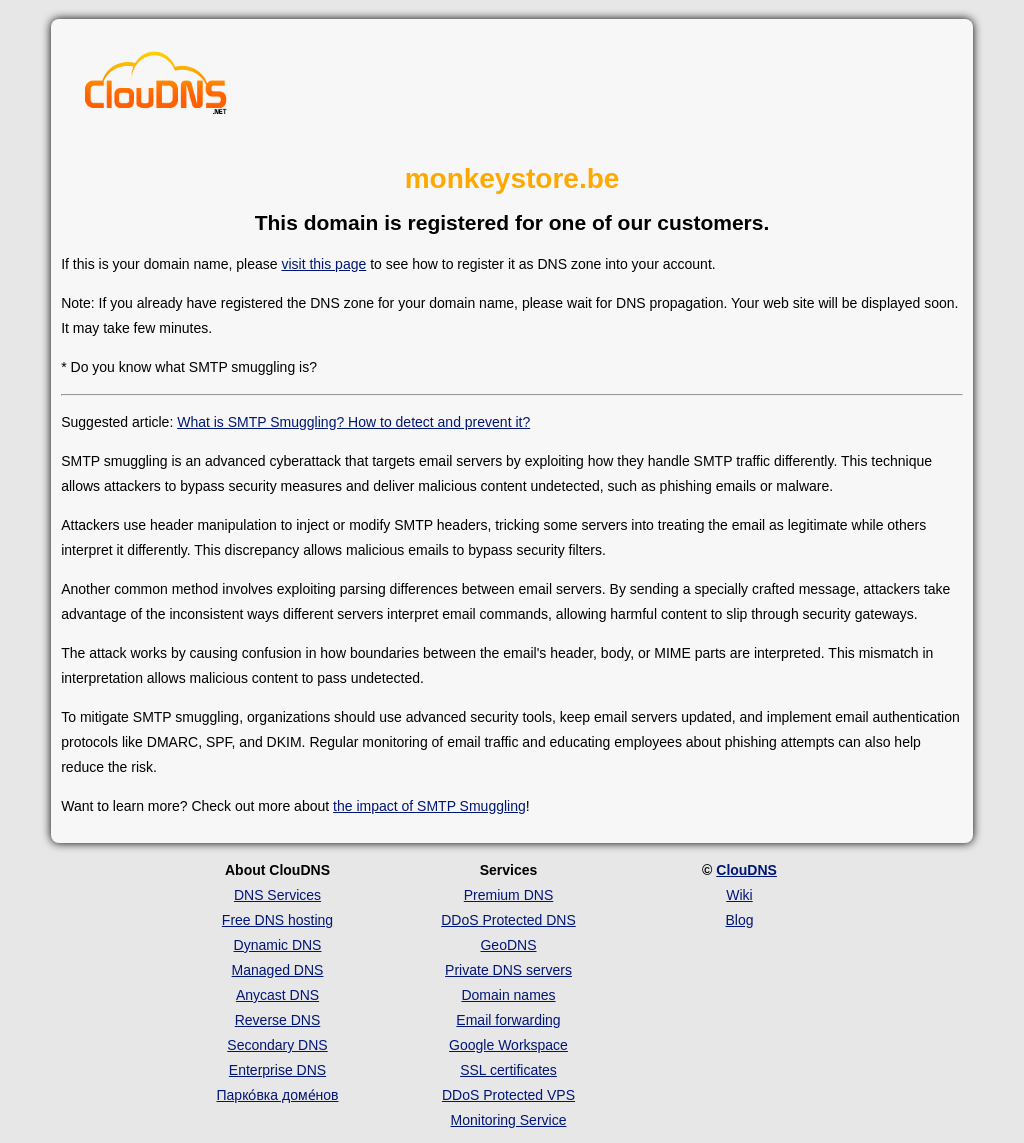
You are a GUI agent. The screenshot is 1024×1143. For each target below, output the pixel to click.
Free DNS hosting (277, 920)
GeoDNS (508, 945)
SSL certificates (508, 1070)
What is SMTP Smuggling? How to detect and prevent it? (353, 422)
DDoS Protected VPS (508, 1095)
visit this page (323, 264)
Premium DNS (508, 895)
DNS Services (277, 895)
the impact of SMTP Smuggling (429, 806)
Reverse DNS (278, 1020)
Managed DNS (278, 970)
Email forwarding (508, 1020)
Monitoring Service (509, 1120)
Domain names (508, 995)
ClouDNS (746, 870)
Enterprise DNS (277, 1070)
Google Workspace (508, 1045)
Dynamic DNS (278, 945)
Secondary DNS (277, 1045)
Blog (739, 920)
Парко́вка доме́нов (278, 1095)
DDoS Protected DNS (508, 920)
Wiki (739, 895)
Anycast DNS (277, 995)
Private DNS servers (508, 970)
